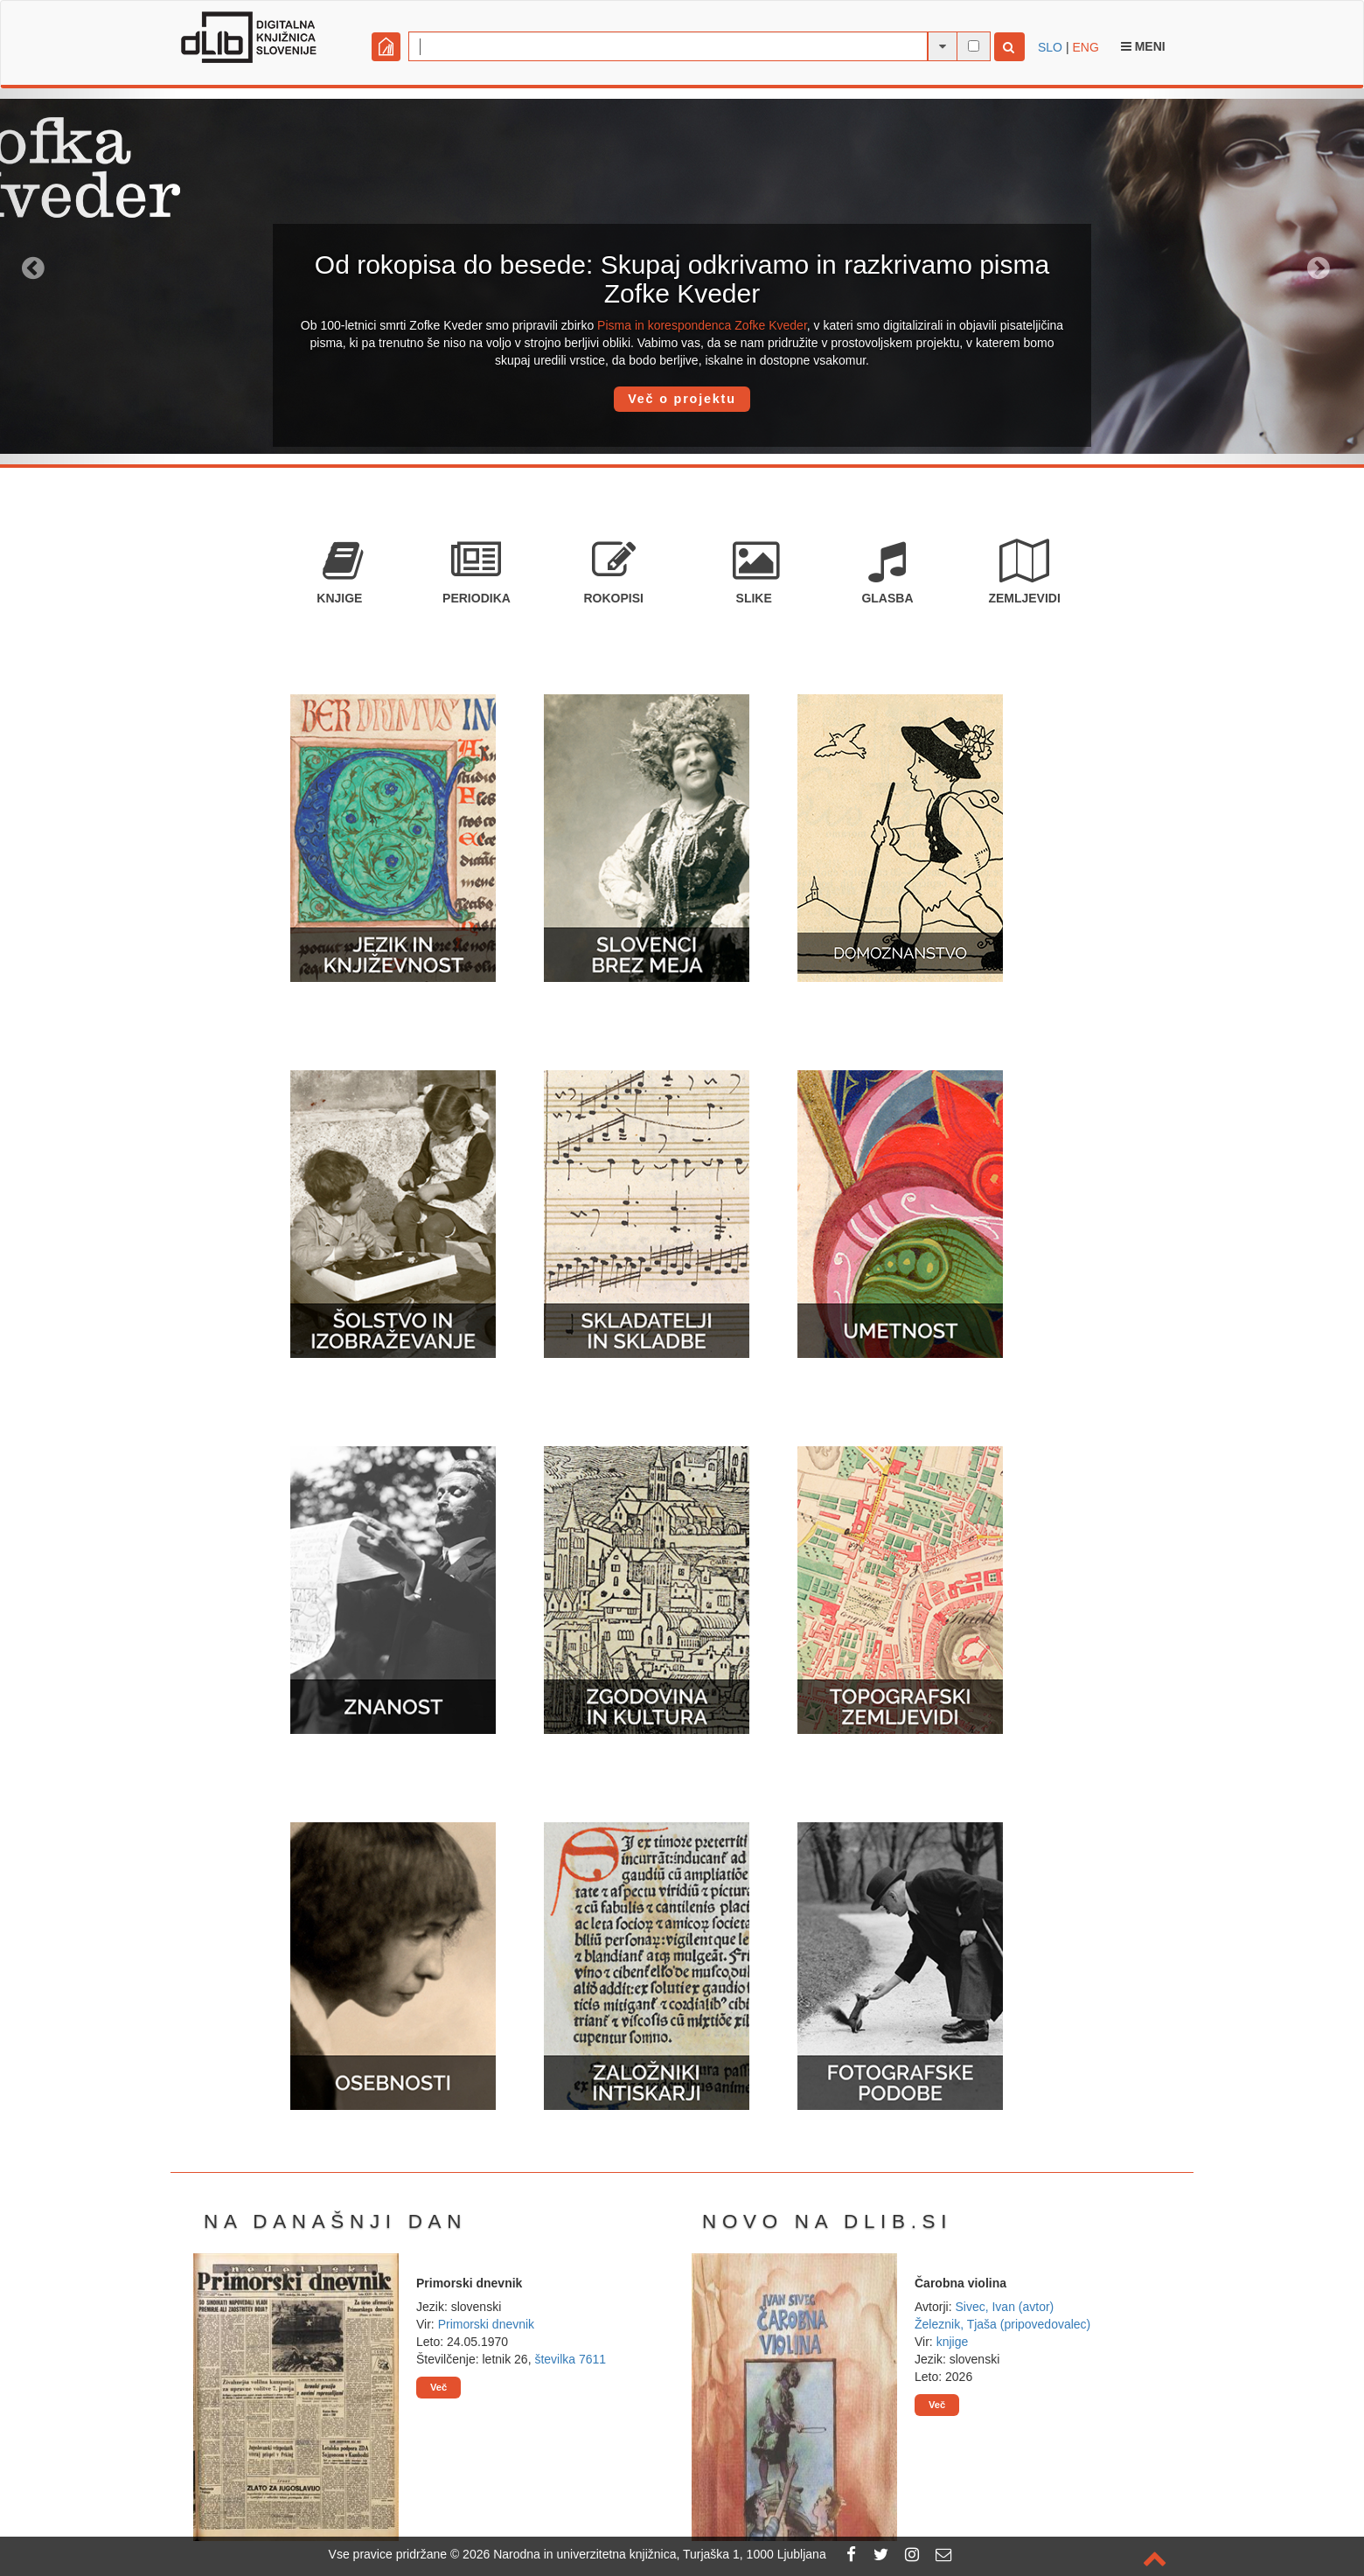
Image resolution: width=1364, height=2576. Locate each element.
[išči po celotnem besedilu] (973, 46)
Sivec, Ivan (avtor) (1004, 2307)
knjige (952, 2342)
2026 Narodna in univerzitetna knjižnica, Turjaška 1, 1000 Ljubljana (644, 2554)
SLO (1050, 47)
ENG (1085, 47)
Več (438, 2387)
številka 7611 (570, 2359)
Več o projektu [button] (682, 399)
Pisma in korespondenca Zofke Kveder (702, 325)
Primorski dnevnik (486, 2324)
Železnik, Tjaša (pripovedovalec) (1002, 2324)
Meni (1143, 46)
